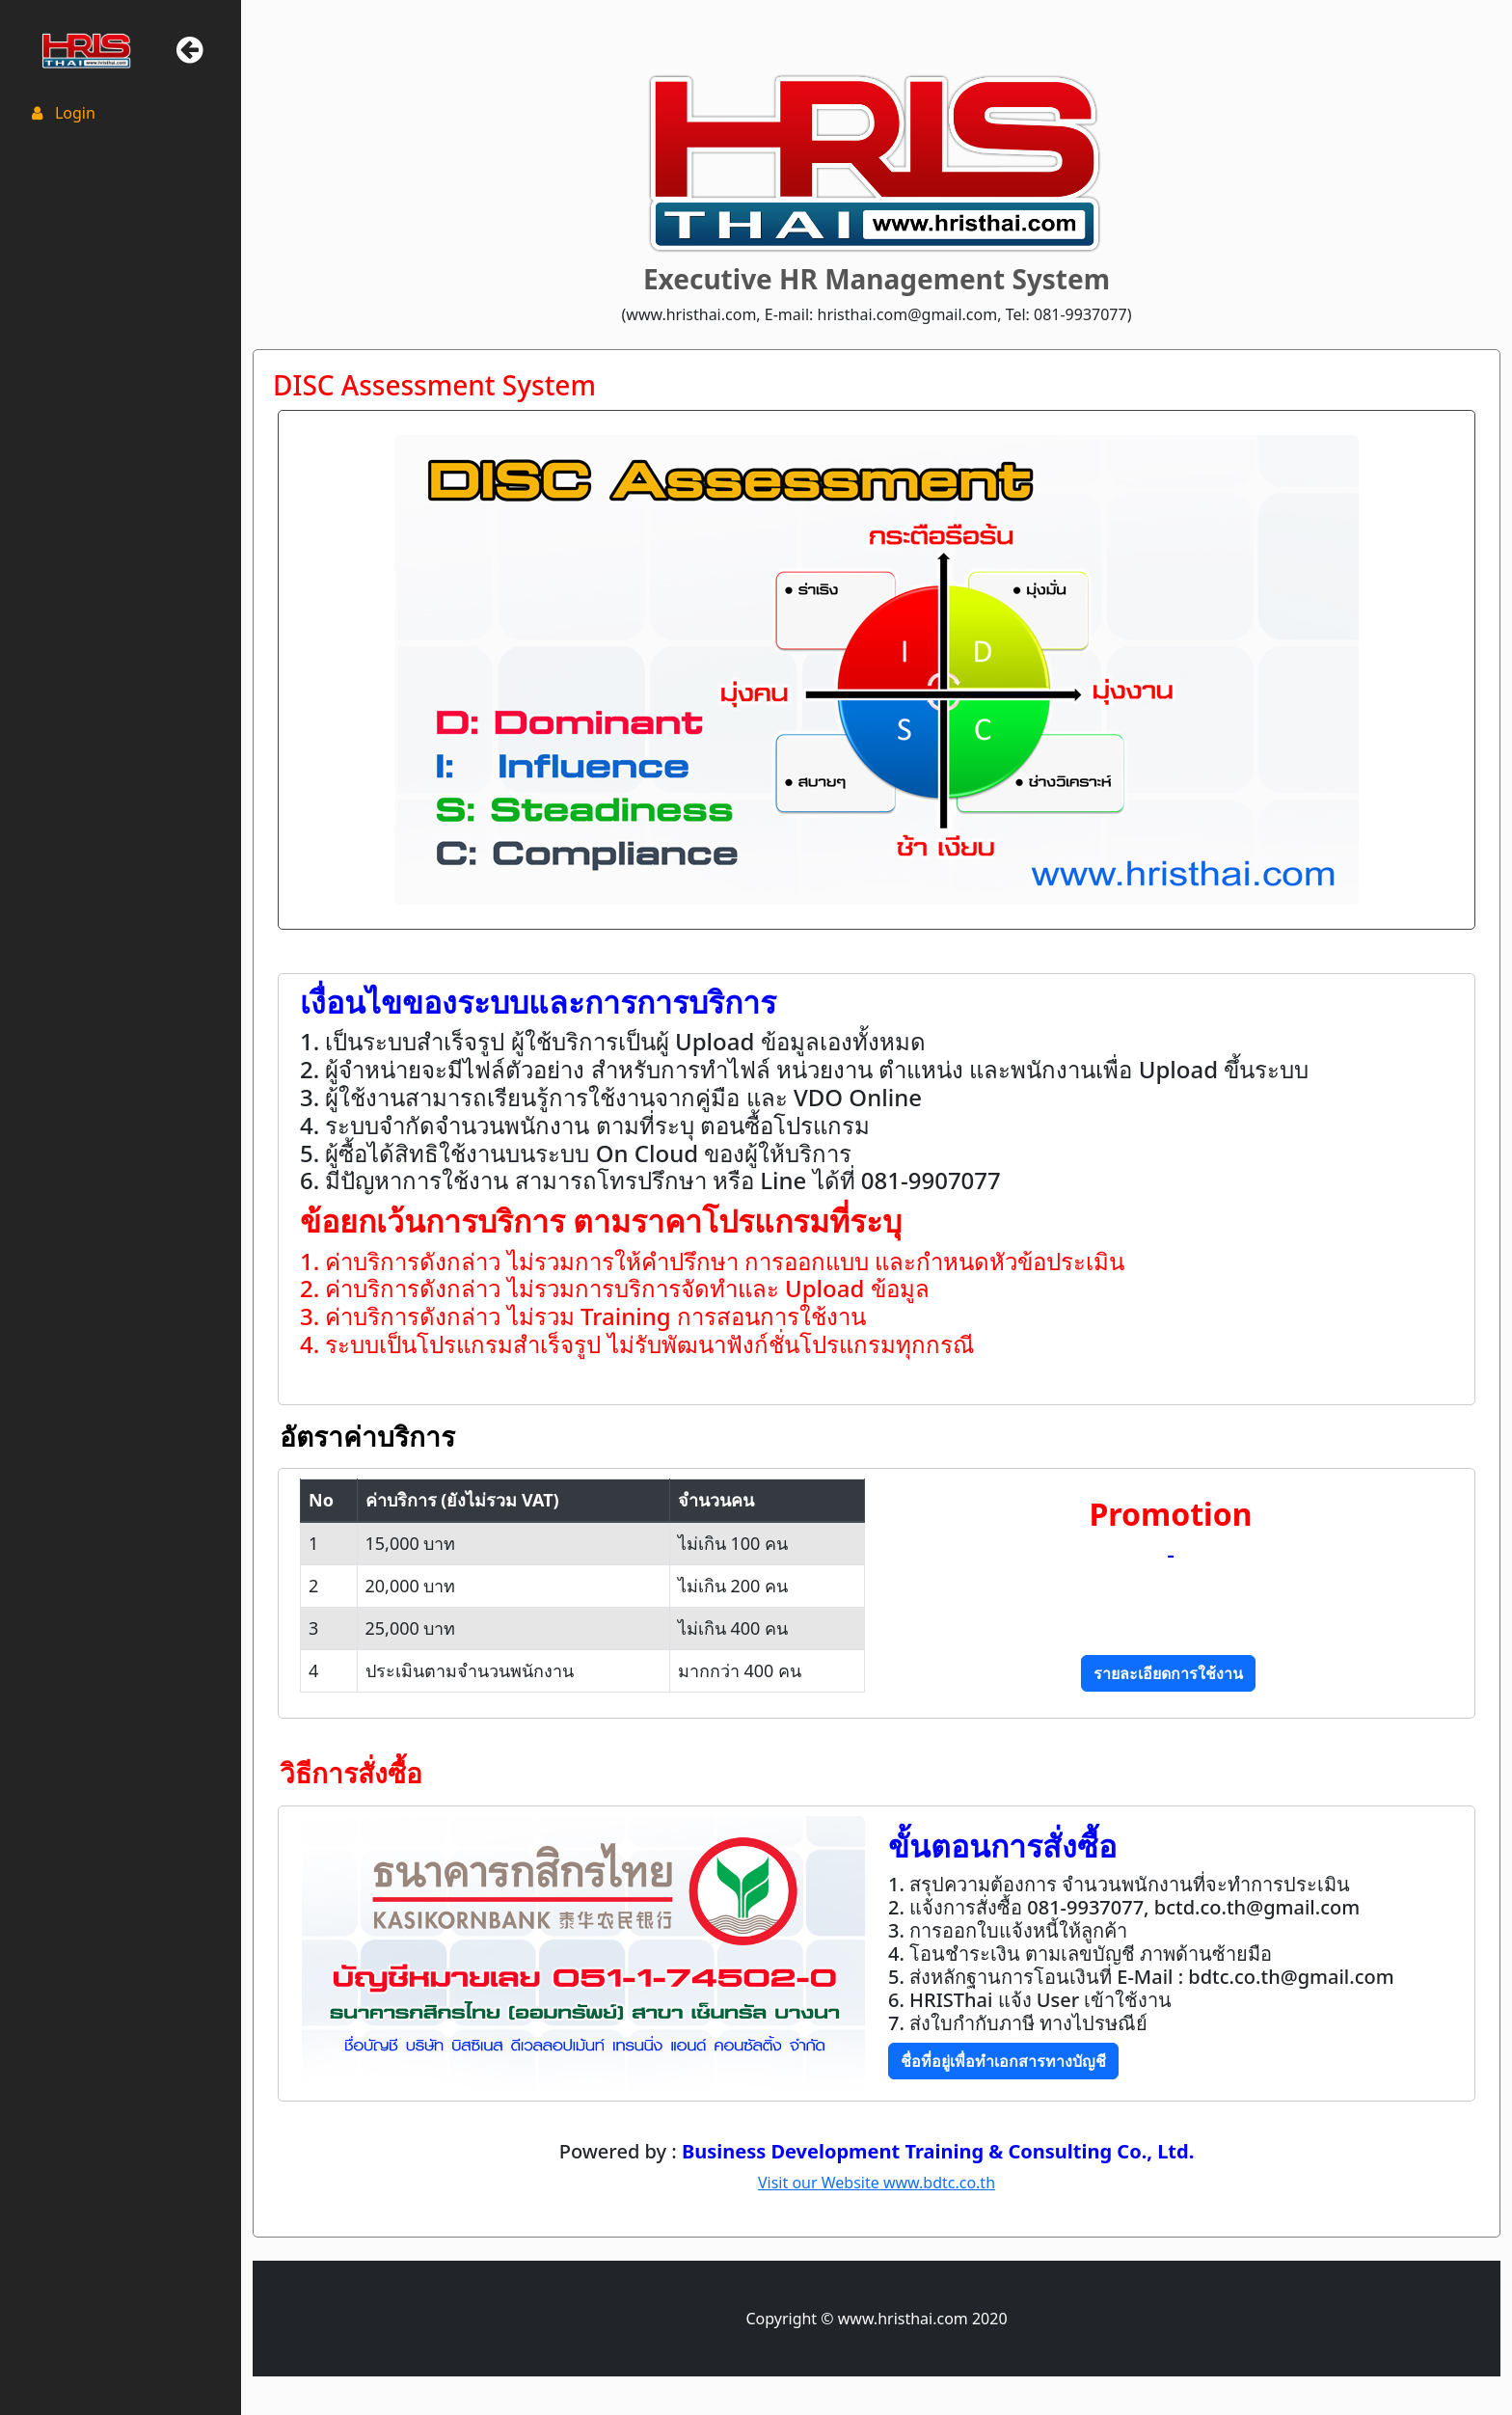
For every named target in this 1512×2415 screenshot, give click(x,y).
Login (61, 112)
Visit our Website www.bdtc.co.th (876, 2182)
